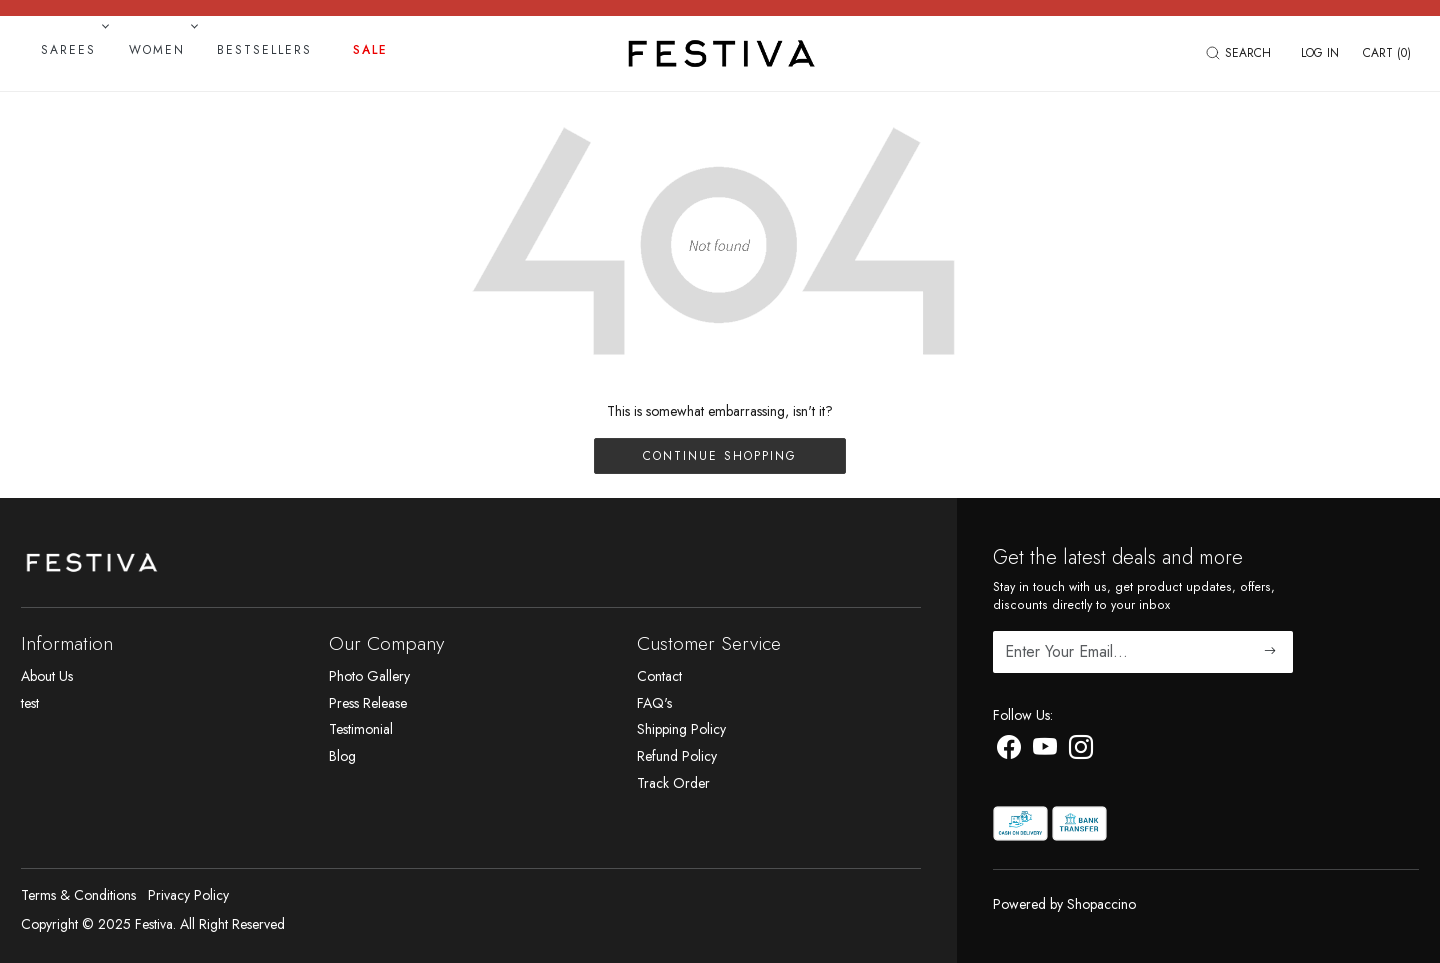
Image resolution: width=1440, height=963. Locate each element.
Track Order (673, 783)
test (30, 703)
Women (161, 50)
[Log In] (1320, 53)
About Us (47, 676)
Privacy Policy (188, 895)
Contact (659, 676)
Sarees (73, 50)
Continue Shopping (720, 456)
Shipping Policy (681, 729)
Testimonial (361, 729)
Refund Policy (677, 756)
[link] (1241, 53)
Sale (370, 50)
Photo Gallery (369, 676)
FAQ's (654, 703)
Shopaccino (1101, 904)
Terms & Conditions (78, 895)
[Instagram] (1081, 751)
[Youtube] (1045, 751)
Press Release (368, 703)
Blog (342, 756)
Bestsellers (264, 50)
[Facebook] (1009, 751)
